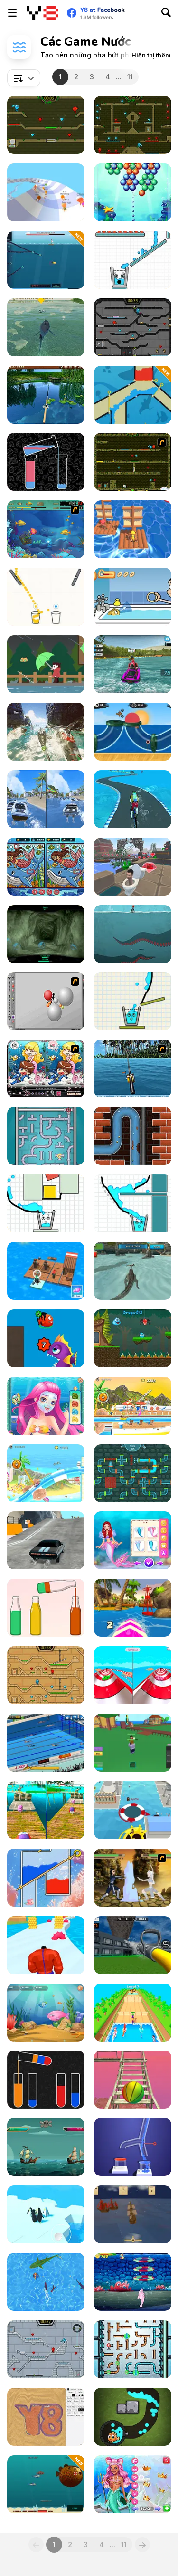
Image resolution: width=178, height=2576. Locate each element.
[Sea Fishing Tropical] (132, 1068)
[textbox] (23, 78)
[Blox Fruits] (132, 1743)
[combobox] (23, 77)
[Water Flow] (132, 2147)
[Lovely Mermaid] (45, 1068)
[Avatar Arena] (132, 1878)
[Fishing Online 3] (132, 2417)
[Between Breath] (132, 934)
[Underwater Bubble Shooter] (132, 192)
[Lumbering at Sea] (132, 529)
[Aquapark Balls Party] (132, 1675)
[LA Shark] (45, 327)
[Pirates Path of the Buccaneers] (45, 2147)
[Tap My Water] (132, 1473)
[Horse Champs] (132, 2013)
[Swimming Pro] (45, 1743)
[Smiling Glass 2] (132, 260)
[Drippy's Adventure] (132, 1338)
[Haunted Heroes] (45, 1945)
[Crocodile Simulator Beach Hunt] (132, 1271)
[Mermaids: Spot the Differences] (45, 867)
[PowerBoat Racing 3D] (132, 664)
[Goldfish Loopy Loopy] (132, 597)
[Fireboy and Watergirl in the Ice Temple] (45, 2349)
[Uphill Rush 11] (132, 1406)
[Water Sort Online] (45, 462)
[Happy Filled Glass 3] (45, 1203)
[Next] (142, 2544)
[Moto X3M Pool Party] (132, 732)
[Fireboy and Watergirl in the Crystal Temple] (132, 327)
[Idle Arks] (45, 1271)
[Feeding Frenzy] (45, 529)
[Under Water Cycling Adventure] (132, 799)
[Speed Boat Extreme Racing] (45, 799)
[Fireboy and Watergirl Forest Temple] (132, 125)
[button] (151, 55)
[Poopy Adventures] (132, 1136)
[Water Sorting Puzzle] (45, 1608)
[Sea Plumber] (45, 1136)
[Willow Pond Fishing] (45, 395)
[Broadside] (132, 2214)
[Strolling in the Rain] (45, 664)
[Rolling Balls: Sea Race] (45, 1810)
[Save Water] (132, 395)
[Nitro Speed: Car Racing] (45, 1540)
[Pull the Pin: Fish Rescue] (45, 1878)
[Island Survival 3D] (132, 2080)
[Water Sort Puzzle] (45, 2080)
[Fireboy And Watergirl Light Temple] (45, 1675)
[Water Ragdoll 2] (45, 1001)
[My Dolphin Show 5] (132, 2282)
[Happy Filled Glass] (132, 1203)
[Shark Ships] (45, 732)
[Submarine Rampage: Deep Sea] (45, 2484)
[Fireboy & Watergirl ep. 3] (132, 462)
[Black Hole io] (132, 1810)
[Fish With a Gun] (45, 260)
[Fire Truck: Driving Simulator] (132, 1945)
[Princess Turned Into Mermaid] (132, 1540)
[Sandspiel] (45, 2417)
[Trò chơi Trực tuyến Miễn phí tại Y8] (42, 13)
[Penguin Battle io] (45, 2214)
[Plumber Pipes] (132, 2349)
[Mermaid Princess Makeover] (45, 1406)
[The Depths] (45, 934)
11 (130, 76)
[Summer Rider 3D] (132, 1608)
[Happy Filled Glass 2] (132, 1001)
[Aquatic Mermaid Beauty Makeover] (132, 2484)
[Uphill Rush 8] (45, 1473)
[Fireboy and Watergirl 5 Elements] (45, 125)
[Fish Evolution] (45, 1338)
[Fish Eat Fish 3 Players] (45, 2013)
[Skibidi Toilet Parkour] (132, 867)
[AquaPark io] (45, 192)
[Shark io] (45, 2282)
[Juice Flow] (45, 597)
